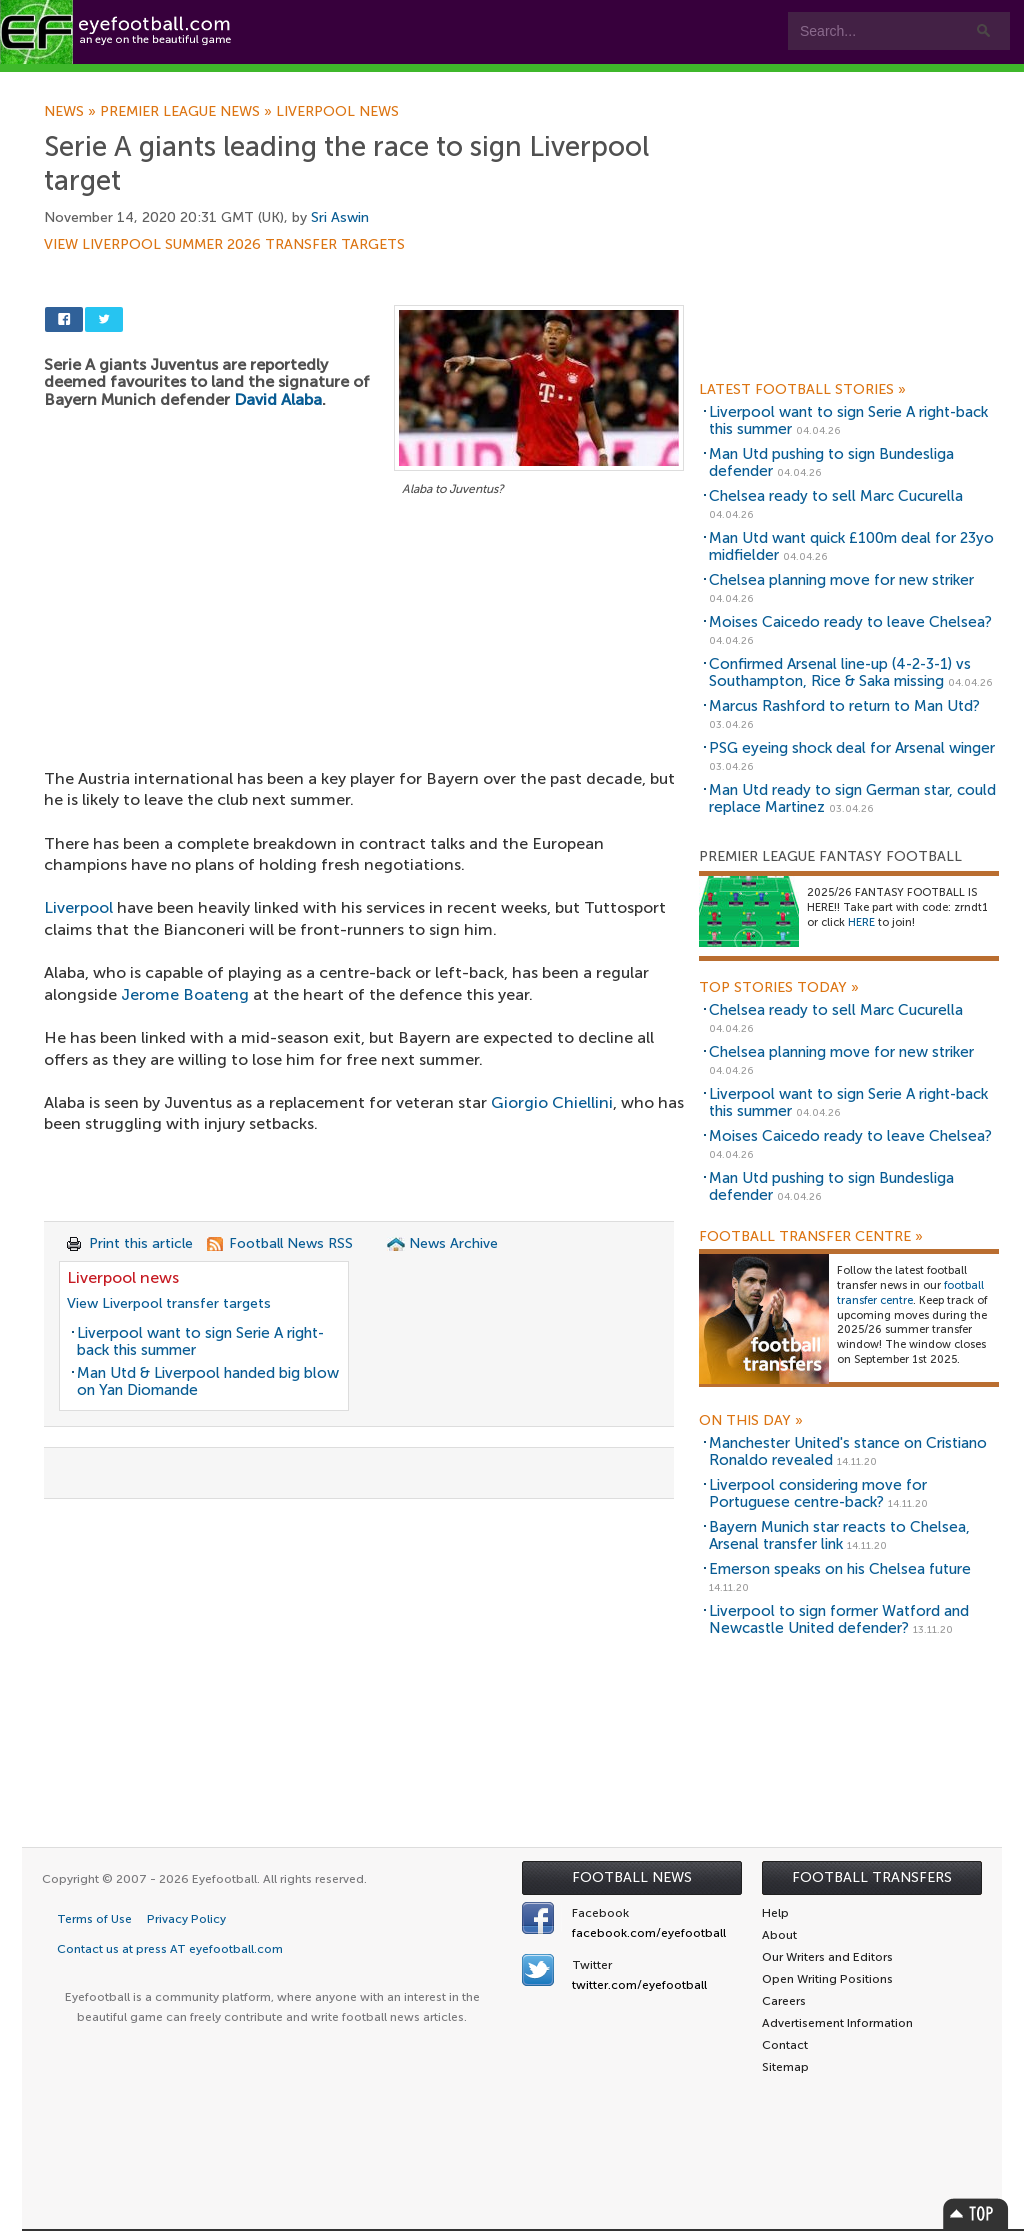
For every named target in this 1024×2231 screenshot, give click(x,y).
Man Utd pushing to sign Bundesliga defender (831, 462)
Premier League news (188, 112)
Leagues (407, 81)
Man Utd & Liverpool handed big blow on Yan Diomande (208, 1381)
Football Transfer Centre (811, 1237)
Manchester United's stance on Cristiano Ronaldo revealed (848, 1451)
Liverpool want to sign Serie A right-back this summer (200, 1341)
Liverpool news (337, 112)
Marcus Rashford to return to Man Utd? (844, 706)
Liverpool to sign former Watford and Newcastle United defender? (839, 1619)
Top (976, 2213)
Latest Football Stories (802, 390)
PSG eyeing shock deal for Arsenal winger (852, 748)
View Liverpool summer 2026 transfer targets (224, 245)
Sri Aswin (340, 217)
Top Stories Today (779, 988)
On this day (751, 1421)
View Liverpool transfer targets (169, 1303)
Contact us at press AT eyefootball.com (170, 1949)
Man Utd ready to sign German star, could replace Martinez (852, 798)
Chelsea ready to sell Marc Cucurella (836, 496)
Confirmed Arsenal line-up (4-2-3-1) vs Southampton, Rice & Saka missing (840, 672)
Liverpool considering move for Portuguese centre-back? (818, 1493)
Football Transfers (872, 1877)
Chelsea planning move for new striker (841, 580)
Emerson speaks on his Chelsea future (840, 1569)
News (72, 112)
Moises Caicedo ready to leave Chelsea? (850, 622)
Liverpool (78, 907)
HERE (861, 922)
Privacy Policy (186, 1919)
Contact (624, 81)
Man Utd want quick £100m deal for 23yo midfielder (851, 546)
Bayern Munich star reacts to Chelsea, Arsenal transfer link (839, 1535)
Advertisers (745, 81)
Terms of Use (94, 1919)
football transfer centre (910, 1293)
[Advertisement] (364, 649)
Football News (632, 1877)
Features (297, 81)
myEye (513, 81)
